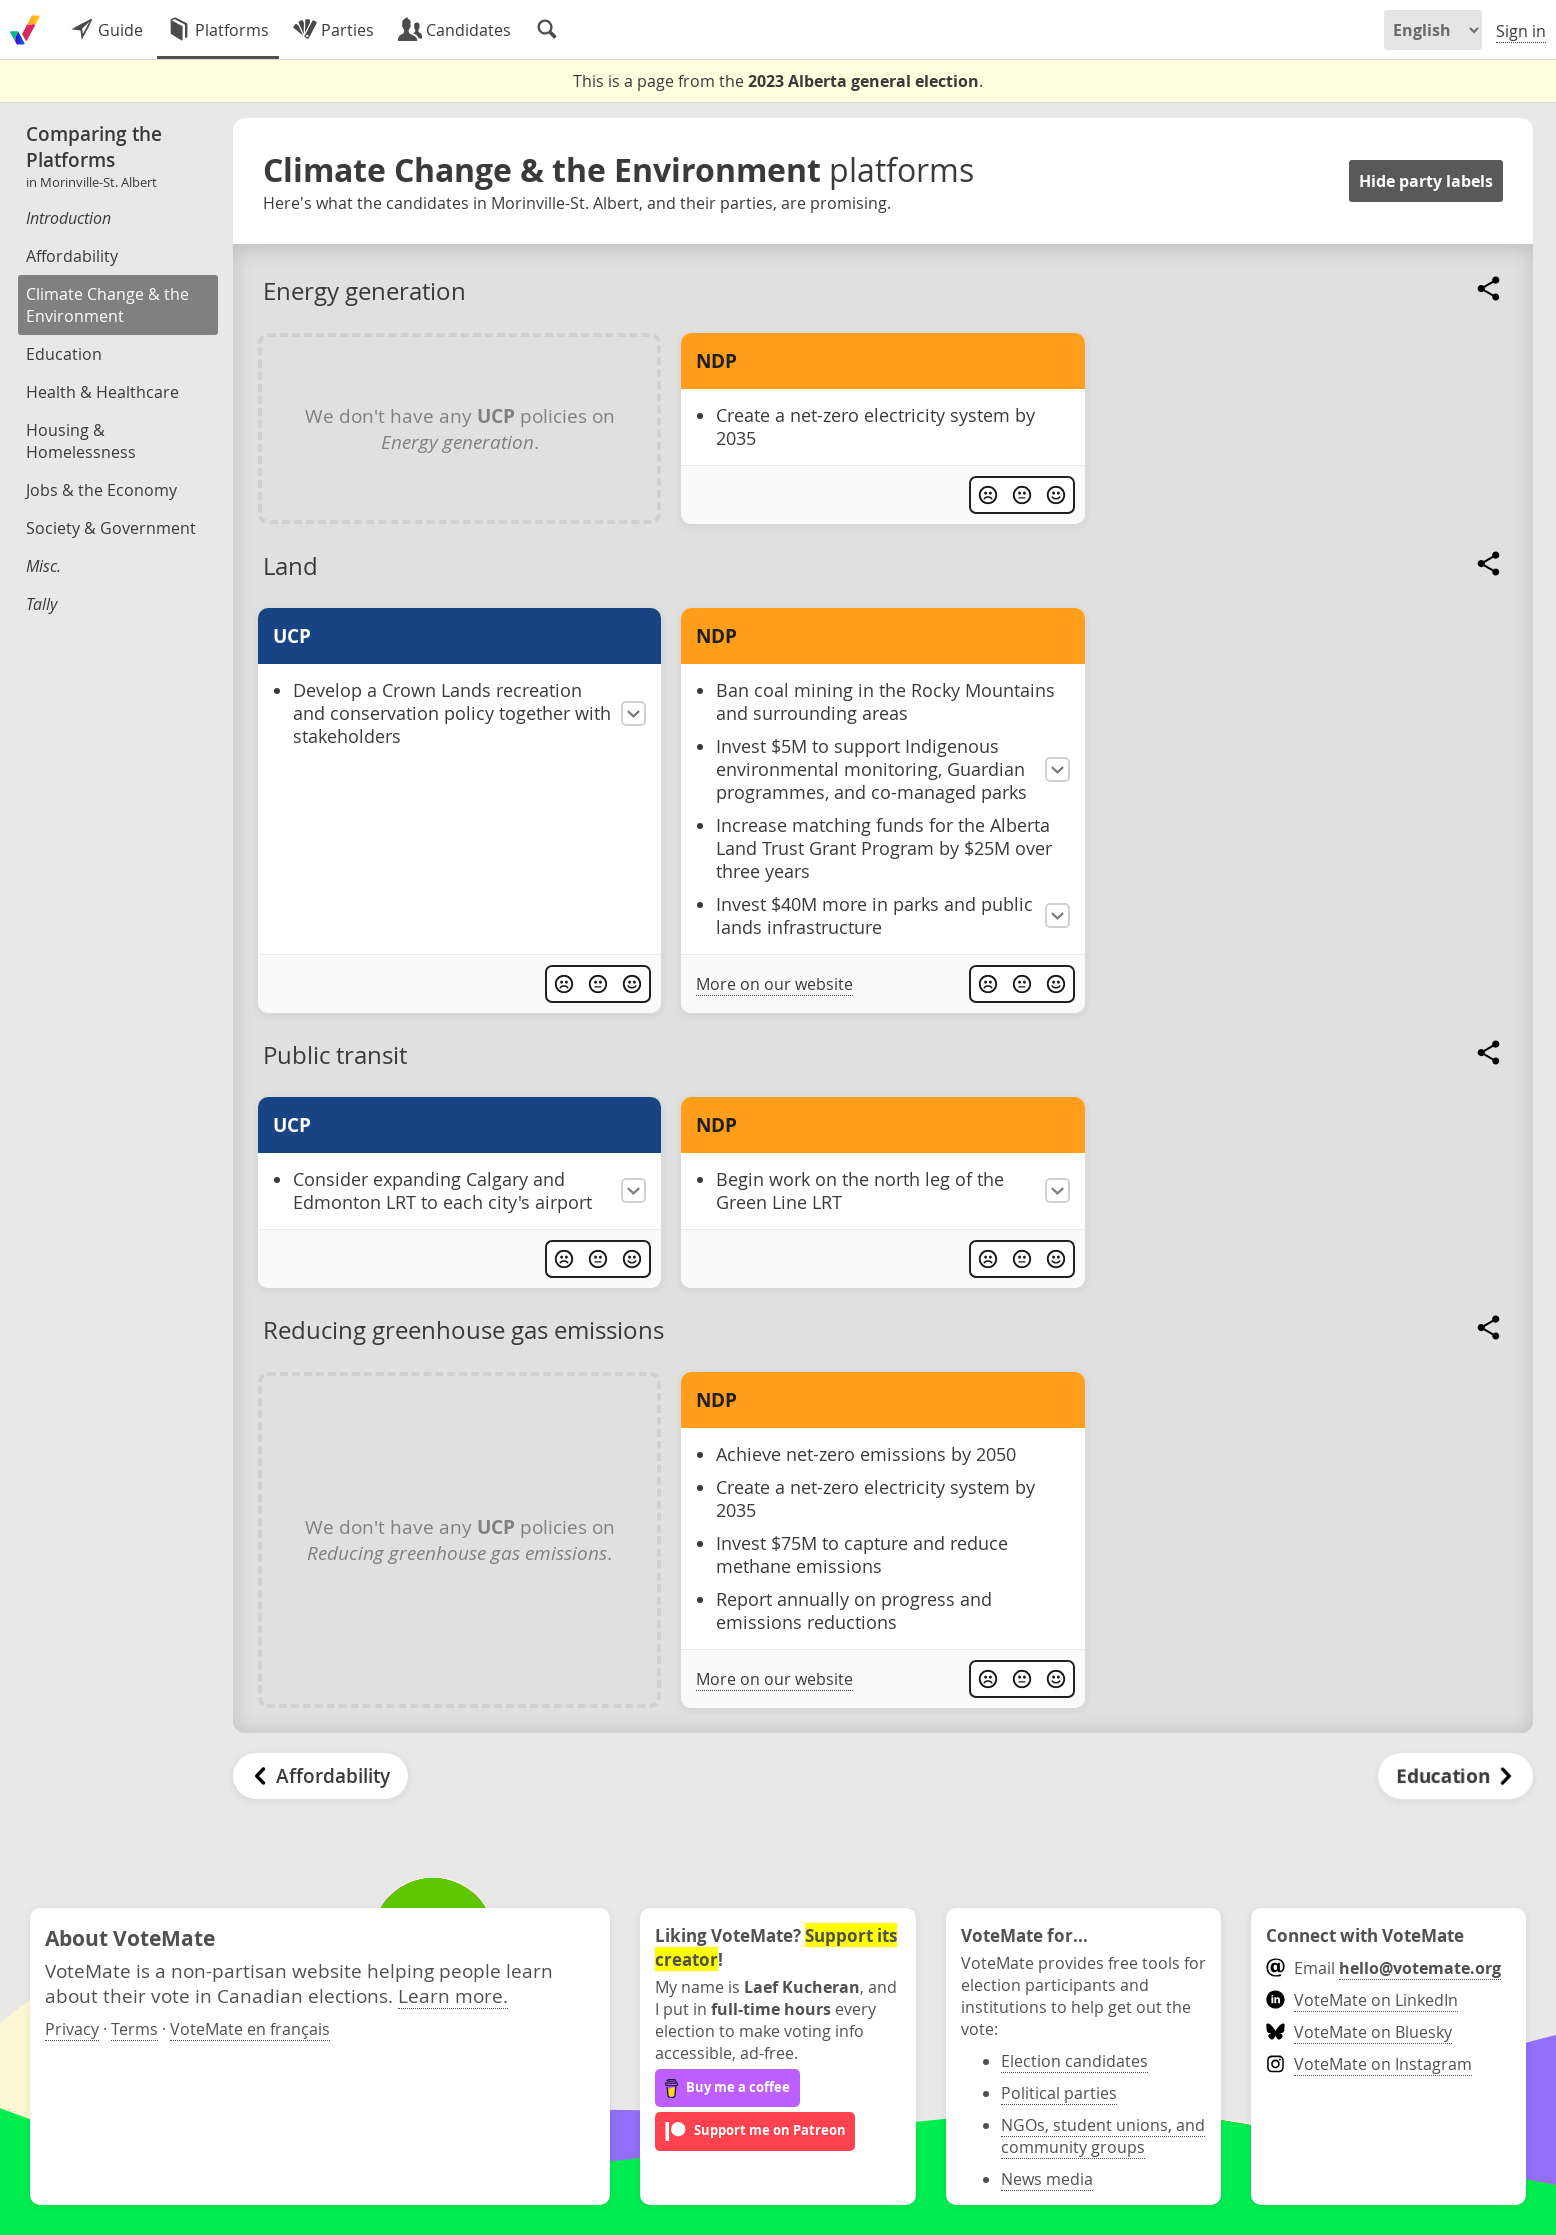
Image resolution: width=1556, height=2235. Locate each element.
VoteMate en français (250, 2029)
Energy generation (364, 291)
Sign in (1521, 31)
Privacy (72, 2029)
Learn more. (453, 1995)
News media (1047, 2179)
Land (290, 566)
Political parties (1059, 2093)
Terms (134, 2029)
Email (1383, 1968)
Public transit (335, 1055)
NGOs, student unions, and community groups (1103, 2136)
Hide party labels (1426, 181)
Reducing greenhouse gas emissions (463, 1330)
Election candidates (1074, 2061)
